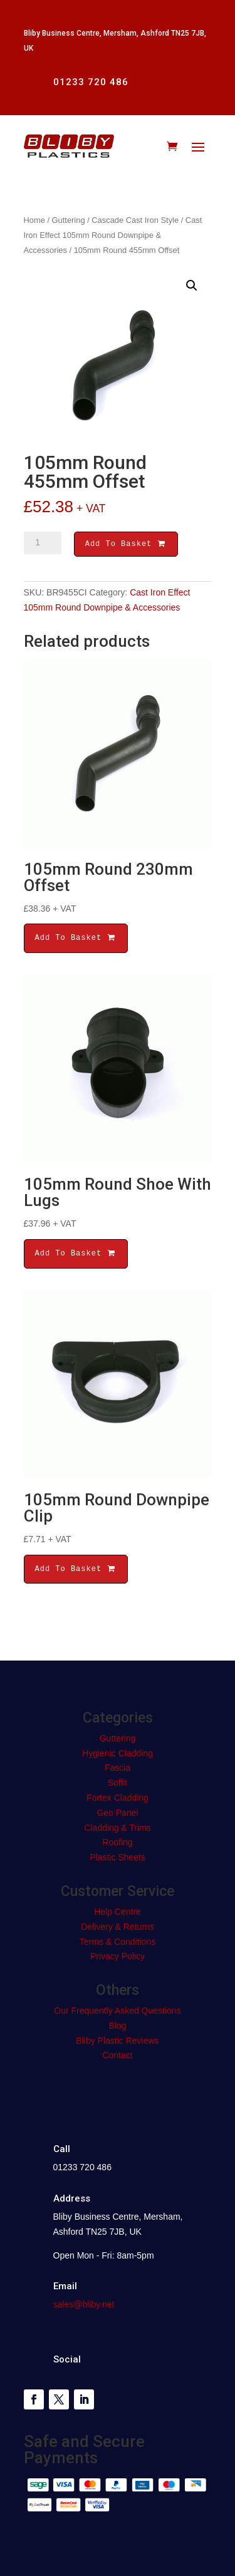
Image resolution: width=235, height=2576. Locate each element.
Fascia (117, 1770)
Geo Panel (117, 1815)
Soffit (118, 1785)
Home (34, 220)
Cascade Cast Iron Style (135, 220)
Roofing (117, 1844)
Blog (117, 2027)
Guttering (68, 220)
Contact (117, 2057)
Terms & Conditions (117, 1944)
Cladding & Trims (117, 1830)
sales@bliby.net (84, 2306)
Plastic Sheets (117, 1859)
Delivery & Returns (117, 1929)
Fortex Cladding (117, 1800)
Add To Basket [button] (76, 939)
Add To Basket (126, 545)
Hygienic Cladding (117, 1755)
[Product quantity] (42, 543)
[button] (191, 285)
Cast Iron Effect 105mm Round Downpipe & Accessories (113, 235)
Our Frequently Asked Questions (117, 2012)
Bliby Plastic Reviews (117, 2043)
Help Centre (117, 1914)
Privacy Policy (117, 1958)
